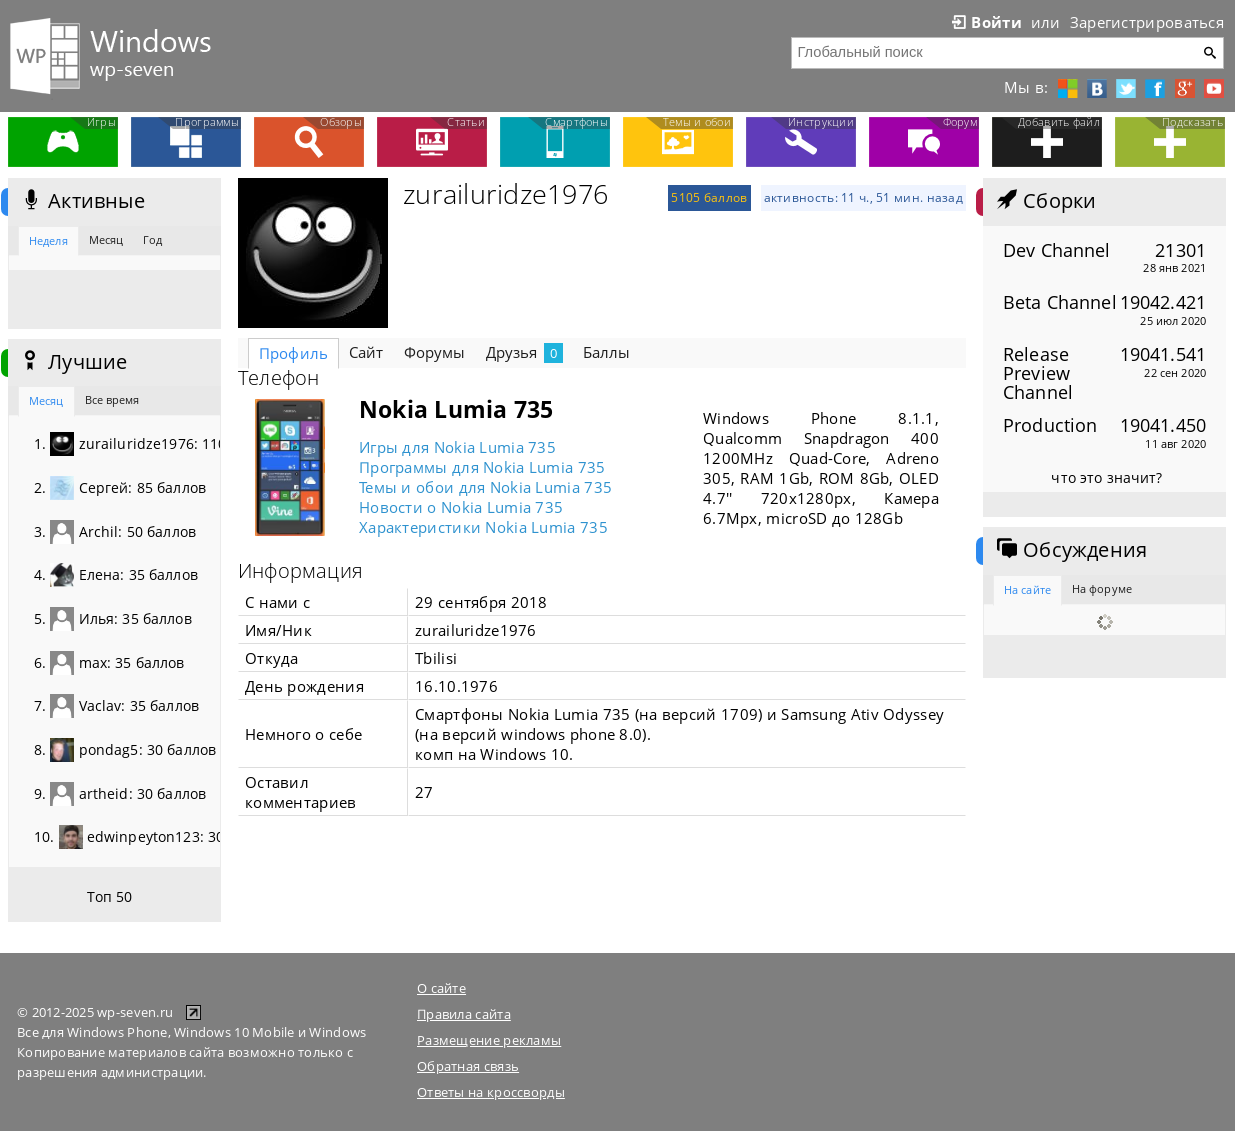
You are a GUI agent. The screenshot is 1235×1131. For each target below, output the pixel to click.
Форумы (435, 352)
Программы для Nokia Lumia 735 (482, 467)
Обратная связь (468, 1066)
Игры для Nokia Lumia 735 (457, 447)
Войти (985, 22)
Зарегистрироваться (1147, 22)
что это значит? (1106, 477)
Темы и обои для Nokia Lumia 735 (485, 487)
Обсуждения (1070, 550)
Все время (112, 399)
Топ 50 (110, 896)
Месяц (106, 239)
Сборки (1044, 201)
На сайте (1027, 589)
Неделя (48, 240)
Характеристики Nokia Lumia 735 (483, 527)
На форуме (1102, 588)
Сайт (366, 352)
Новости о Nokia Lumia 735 (461, 507)
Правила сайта (464, 1014)
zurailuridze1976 (505, 194)
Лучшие (72, 362)
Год (152, 239)
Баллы (607, 352)
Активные (81, 201)
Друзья (524, 352)
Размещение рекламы (489, 1040)
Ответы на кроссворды (491, 1092)
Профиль (293, 353)
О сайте (441, 988)
